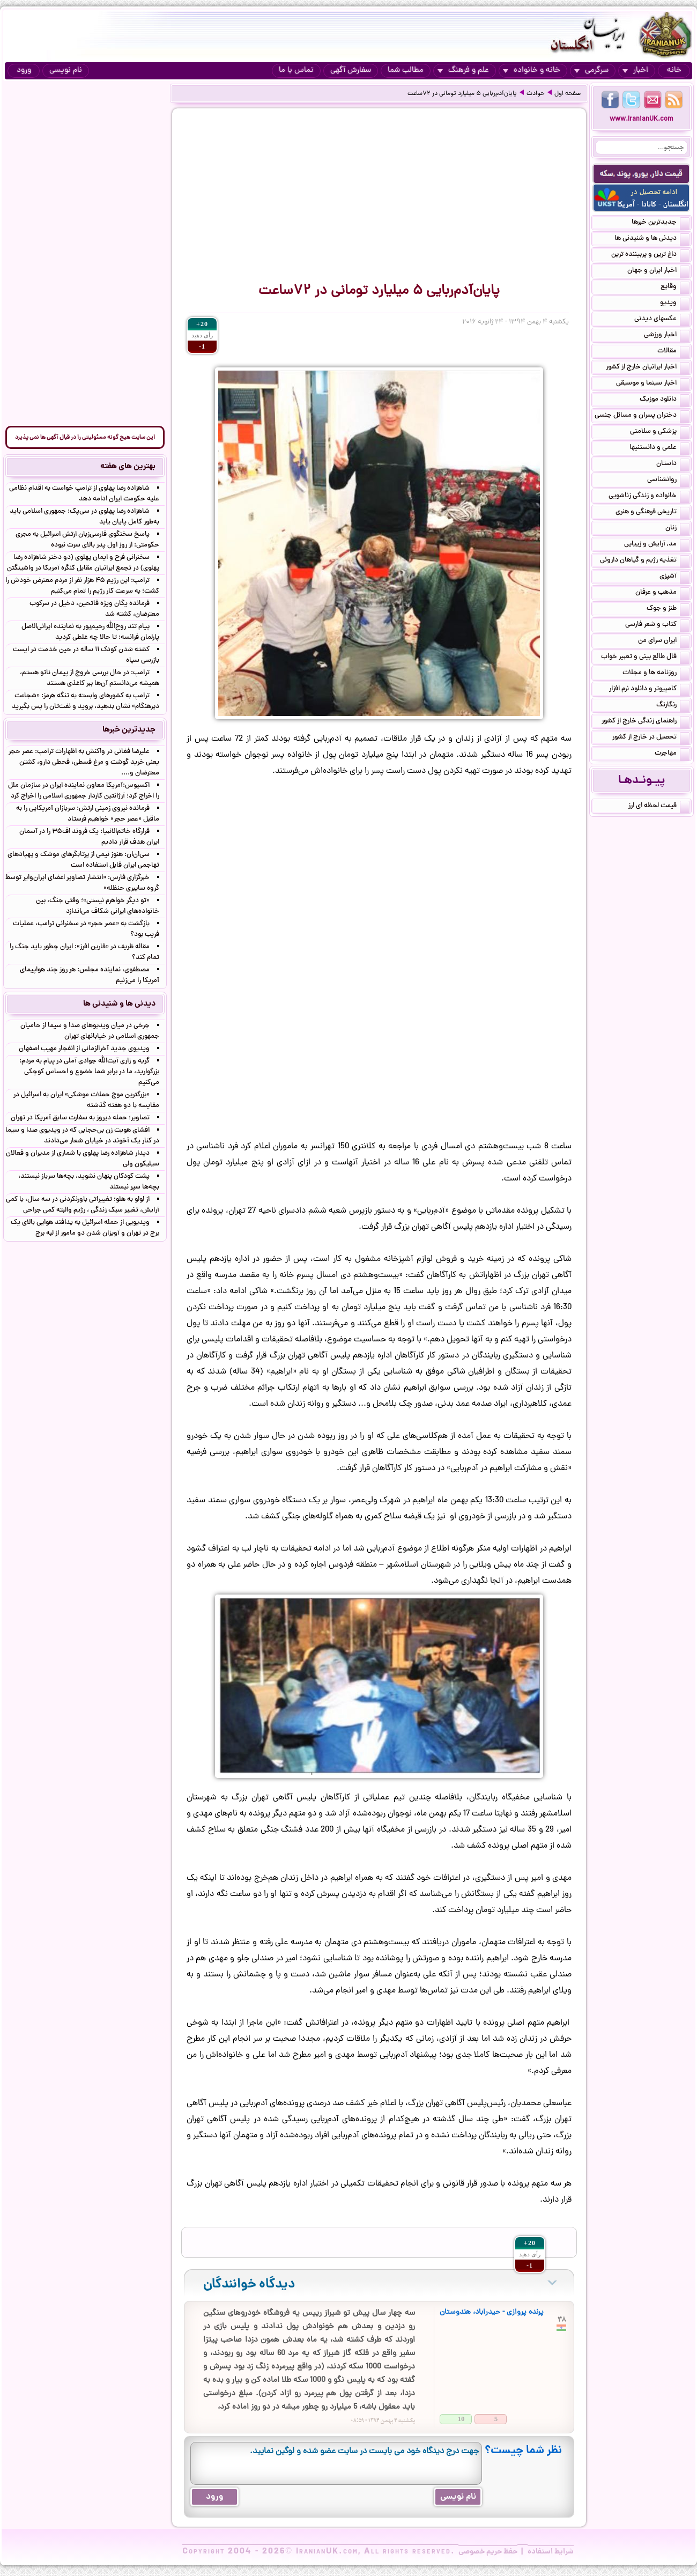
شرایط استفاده (551, 2552)
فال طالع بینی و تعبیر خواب (645, 657)
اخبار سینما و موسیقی (652, 384)
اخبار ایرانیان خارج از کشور (647, 368)
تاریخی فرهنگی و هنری (652, 513)
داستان (672, 464)
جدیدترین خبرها (660, 223)
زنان (677, 529)
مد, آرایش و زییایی (656, 545)
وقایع (675, 287)
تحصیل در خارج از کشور (650, 738)
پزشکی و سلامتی (659, 432)
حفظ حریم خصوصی (487, 2552)
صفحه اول (567, 94)
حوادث (536, 94)
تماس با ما (296, 70)
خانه (674, 70)
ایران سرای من (663, 641)
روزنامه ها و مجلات (655, 674)
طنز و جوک (668, 609)
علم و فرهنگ (463, 70)
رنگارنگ (672, 706)
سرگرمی (591, 70)
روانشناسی (668, 480)
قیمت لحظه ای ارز (658, 807)
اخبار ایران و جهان (658, 271)
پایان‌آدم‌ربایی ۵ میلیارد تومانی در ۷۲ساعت (462, 94)
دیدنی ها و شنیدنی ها (651, 239)
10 (461, 2419)
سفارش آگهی (350, 70)
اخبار (635, 70)
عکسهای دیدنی (661, 320)
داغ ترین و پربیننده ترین (650, 255)
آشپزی (674, 577)
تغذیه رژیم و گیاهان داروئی (644, 561)
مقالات (673, 352)
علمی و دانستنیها (659, 448)
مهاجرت (672, 754)
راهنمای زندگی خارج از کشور (645, 722)
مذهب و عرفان (662, 593)
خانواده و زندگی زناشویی (649, 497)
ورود (24, 70)
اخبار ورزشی (666, 336)
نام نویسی (65, 70)
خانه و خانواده (531, 70)
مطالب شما (406, 70)
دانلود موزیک (664, 400)
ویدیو (674, 303)
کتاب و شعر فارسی (657, 625)
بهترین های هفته (127, 466)
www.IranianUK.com (641, 119)
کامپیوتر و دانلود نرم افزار (649, 690)
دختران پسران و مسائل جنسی (642, 416)
